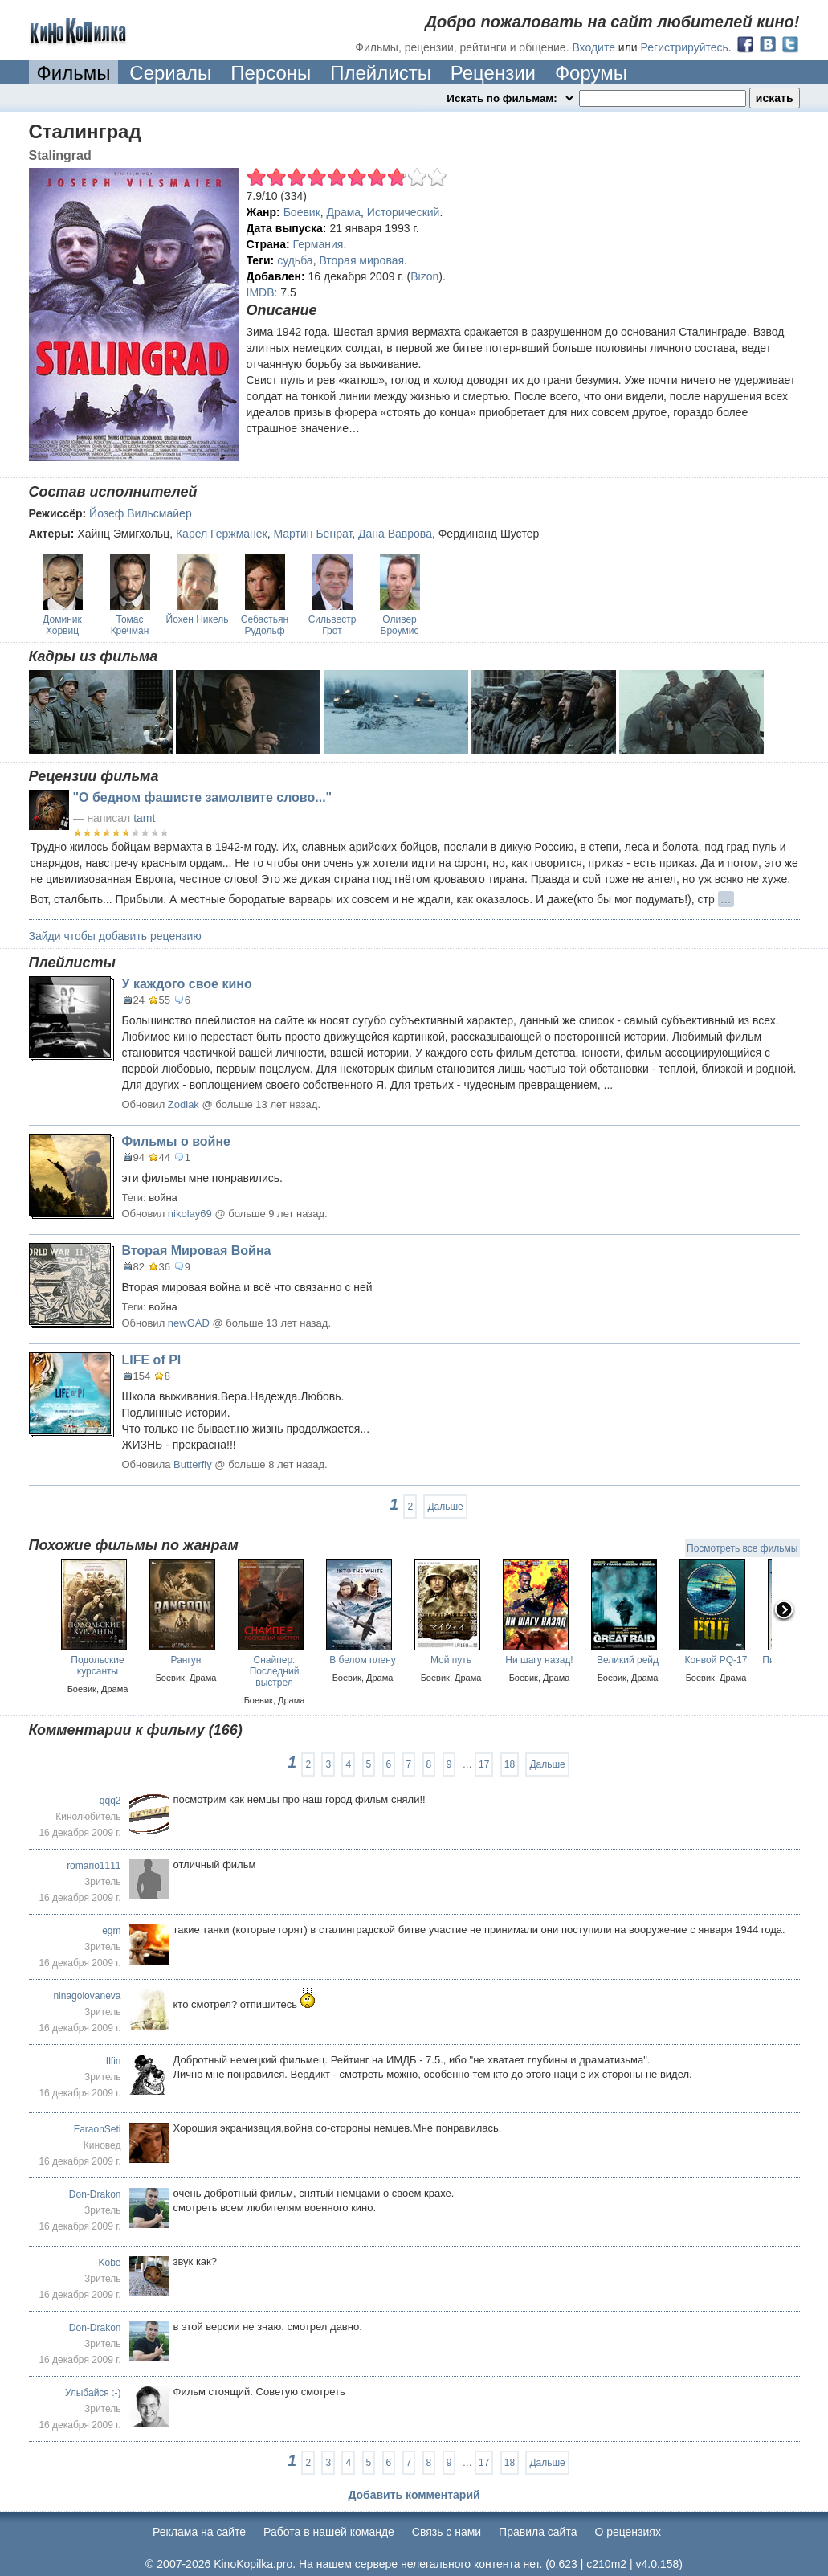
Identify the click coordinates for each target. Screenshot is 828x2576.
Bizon (424, 276)
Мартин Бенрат (312, 533)
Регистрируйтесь (684, 47)
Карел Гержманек (221, 533)
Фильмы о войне (176, 1141)
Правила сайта (538, 2531)
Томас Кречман (130, 625)
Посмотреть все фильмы (742, 1548)
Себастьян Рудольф (264, 625)
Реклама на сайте (199, 2531)
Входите (593, 47)
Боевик (301, 212)
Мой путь (450, 1660)
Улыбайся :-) (93, 2392)
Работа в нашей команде (328, 2531)
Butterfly (192, 1464)
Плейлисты (380, 73)
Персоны (270, 73)
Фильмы (74, 73)
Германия (318, 244)
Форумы (591, 73)
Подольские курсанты (97, 1665)
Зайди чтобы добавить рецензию (115, 936)
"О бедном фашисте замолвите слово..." (202, 797)
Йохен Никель (197, 619)
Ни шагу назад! (539, 1660)
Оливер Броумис (400, 625)
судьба (294, 260)
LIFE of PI (152, 1360)
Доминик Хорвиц (62, 625)
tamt (144, 818)
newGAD (189, 1323)
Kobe (109, 2262)
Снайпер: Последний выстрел (275, 1671)
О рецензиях (627, 2531)
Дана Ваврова (395, 533)
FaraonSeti (97, 2129)
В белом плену (362, 1660)
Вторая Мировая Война (196, 1250)
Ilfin (113, 2061)
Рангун (186, 1660)
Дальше (445, 1506)
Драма (344, 212)
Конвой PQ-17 (716, 1660)
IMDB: (262, 292)
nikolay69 (190, 1214)
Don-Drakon (95, 2194)
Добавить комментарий (413, 2494)
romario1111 (93, 1865)
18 (509, 1764)
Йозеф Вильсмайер (140, 513)
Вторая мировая (361, 260)
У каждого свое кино (187, 984)
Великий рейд (628, 1660)
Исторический (403, 212)
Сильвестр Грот (332, 625)
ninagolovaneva (86, 1996)
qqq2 (110, 1800)
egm (111, 1930)
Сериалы (170, 73)
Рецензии (493, 73)
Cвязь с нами (446, 2531)
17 (484, 1764)
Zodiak (183, 1104)
